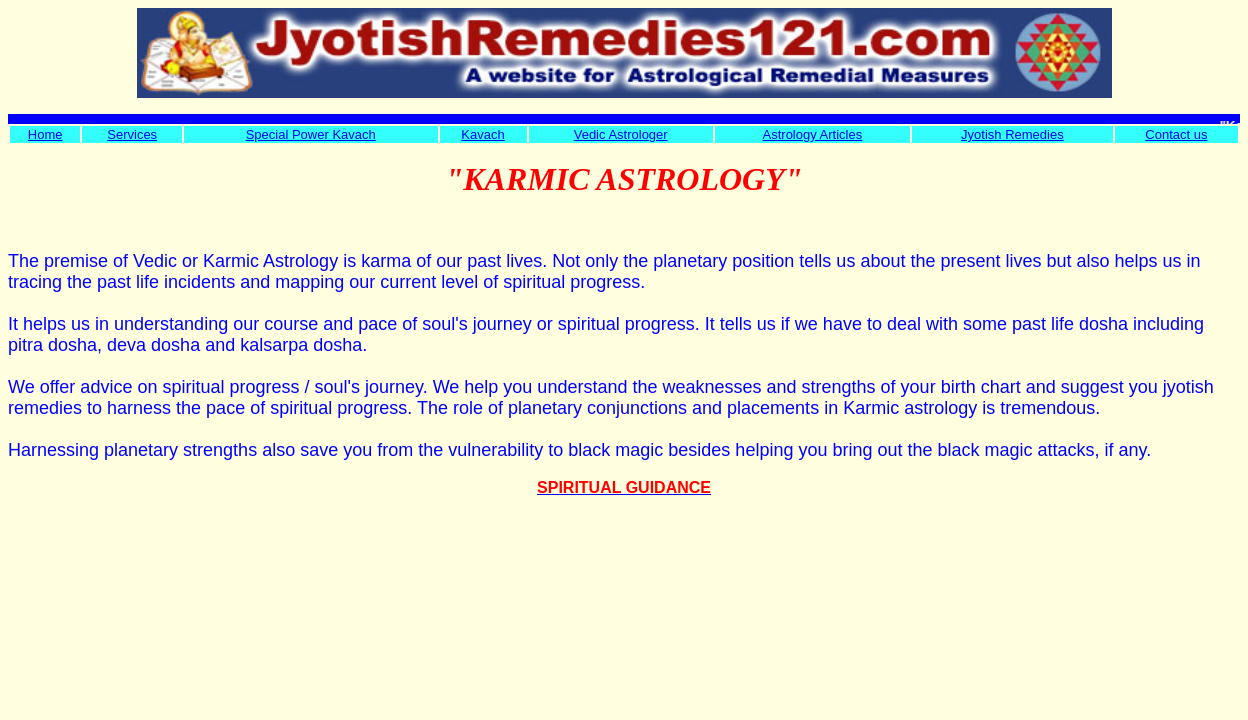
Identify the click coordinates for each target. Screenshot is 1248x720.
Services (132, 134)
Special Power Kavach (311, 134)
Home (45, 134)
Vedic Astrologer (621, 134)
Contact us (1176, 134)
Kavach (482, 134)
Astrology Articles (813, 134)
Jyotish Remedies (1012, 134)
